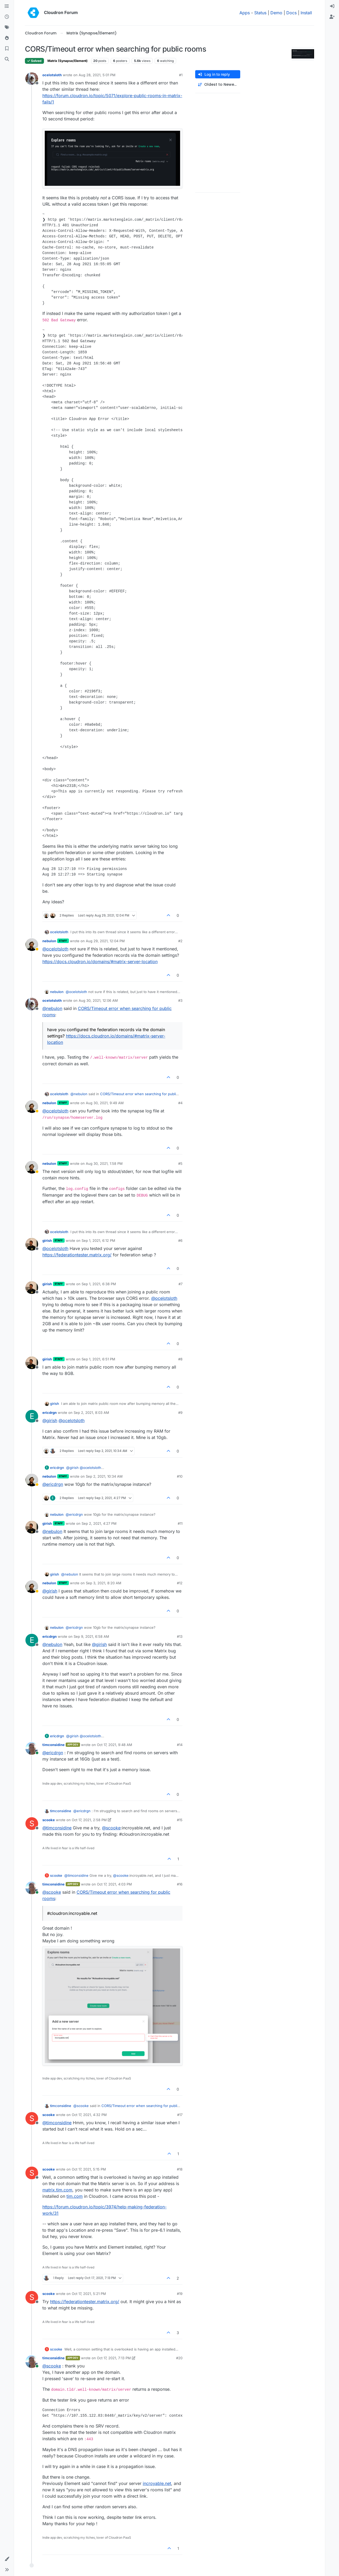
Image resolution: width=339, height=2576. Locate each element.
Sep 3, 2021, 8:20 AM (103, 1583)
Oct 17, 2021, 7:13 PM (114, 2358)
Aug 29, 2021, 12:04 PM (105, 941)
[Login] (332, 6)
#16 (179, 1884)
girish (47, 1240)
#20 (179, 2358)
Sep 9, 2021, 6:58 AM (91, 1636)
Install (306, 12)
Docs (291, 12)
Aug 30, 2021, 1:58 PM (104, 1163)
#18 (179, 2169)
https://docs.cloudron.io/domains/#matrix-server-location (100, 961)
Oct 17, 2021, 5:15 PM (89, 2169)
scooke (48, 1820)
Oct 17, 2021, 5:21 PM (89, 2293)
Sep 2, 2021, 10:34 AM (104, 1476)
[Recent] (7, 17)
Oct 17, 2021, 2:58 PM (89, 1820)
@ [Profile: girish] (49, 1420)
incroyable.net (157, 2483)
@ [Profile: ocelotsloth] (55, 948)
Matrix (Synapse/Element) (67, 61)
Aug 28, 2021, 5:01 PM (97, 75)
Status (260, 12)
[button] (7, 2559)
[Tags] (7, 27)
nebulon (49, 941)
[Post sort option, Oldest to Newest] (217, 84)
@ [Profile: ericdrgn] (52, 1484)
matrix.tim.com (57, 2189)
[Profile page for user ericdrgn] (31, 1416)
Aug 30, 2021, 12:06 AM (98, 1000)
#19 (179, 2293)
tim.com (74, 2196)
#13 (179, 1636)
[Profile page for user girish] (31, 1244)
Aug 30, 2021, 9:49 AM (105, 1103)
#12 (179, 1583)
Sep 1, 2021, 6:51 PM (98, 1359)
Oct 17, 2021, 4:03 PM (114, 1884)
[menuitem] (332, 6)
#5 (180, 1163)
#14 (179, 1745)
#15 (179, 1820)
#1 (180, 75)
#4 (180, 1103)
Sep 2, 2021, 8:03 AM (91, 1412)
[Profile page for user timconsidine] (31, 1748)
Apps (244, 12)
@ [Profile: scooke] (111, 1827)
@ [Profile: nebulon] (52, 1008)
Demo (276, 12)
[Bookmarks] (7, 48)
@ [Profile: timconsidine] (57, 1827)
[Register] (332, 17)
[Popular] (7, 38)
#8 (180, 1359)
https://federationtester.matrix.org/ (76, 1254)
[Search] (7, 59)
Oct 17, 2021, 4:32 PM (89, 2115)
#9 (180, 1412)
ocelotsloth (52, 75)
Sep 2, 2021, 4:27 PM (99, 1523)
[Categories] (7, 6)
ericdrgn (49, 1412)
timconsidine (53, 1745)
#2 (180, 941)
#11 (180, 1523)
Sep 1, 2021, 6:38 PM (99, 1284)
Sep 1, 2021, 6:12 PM (98, 1240)
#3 (180, 1000)
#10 (179, 1476)
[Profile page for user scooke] (31, 1823)
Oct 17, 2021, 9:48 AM (114, 1745)
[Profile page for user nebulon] (31, 944)
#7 (180, 1284)
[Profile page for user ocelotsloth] (31, 78)
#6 (180, 1240)
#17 (179, 2115)
